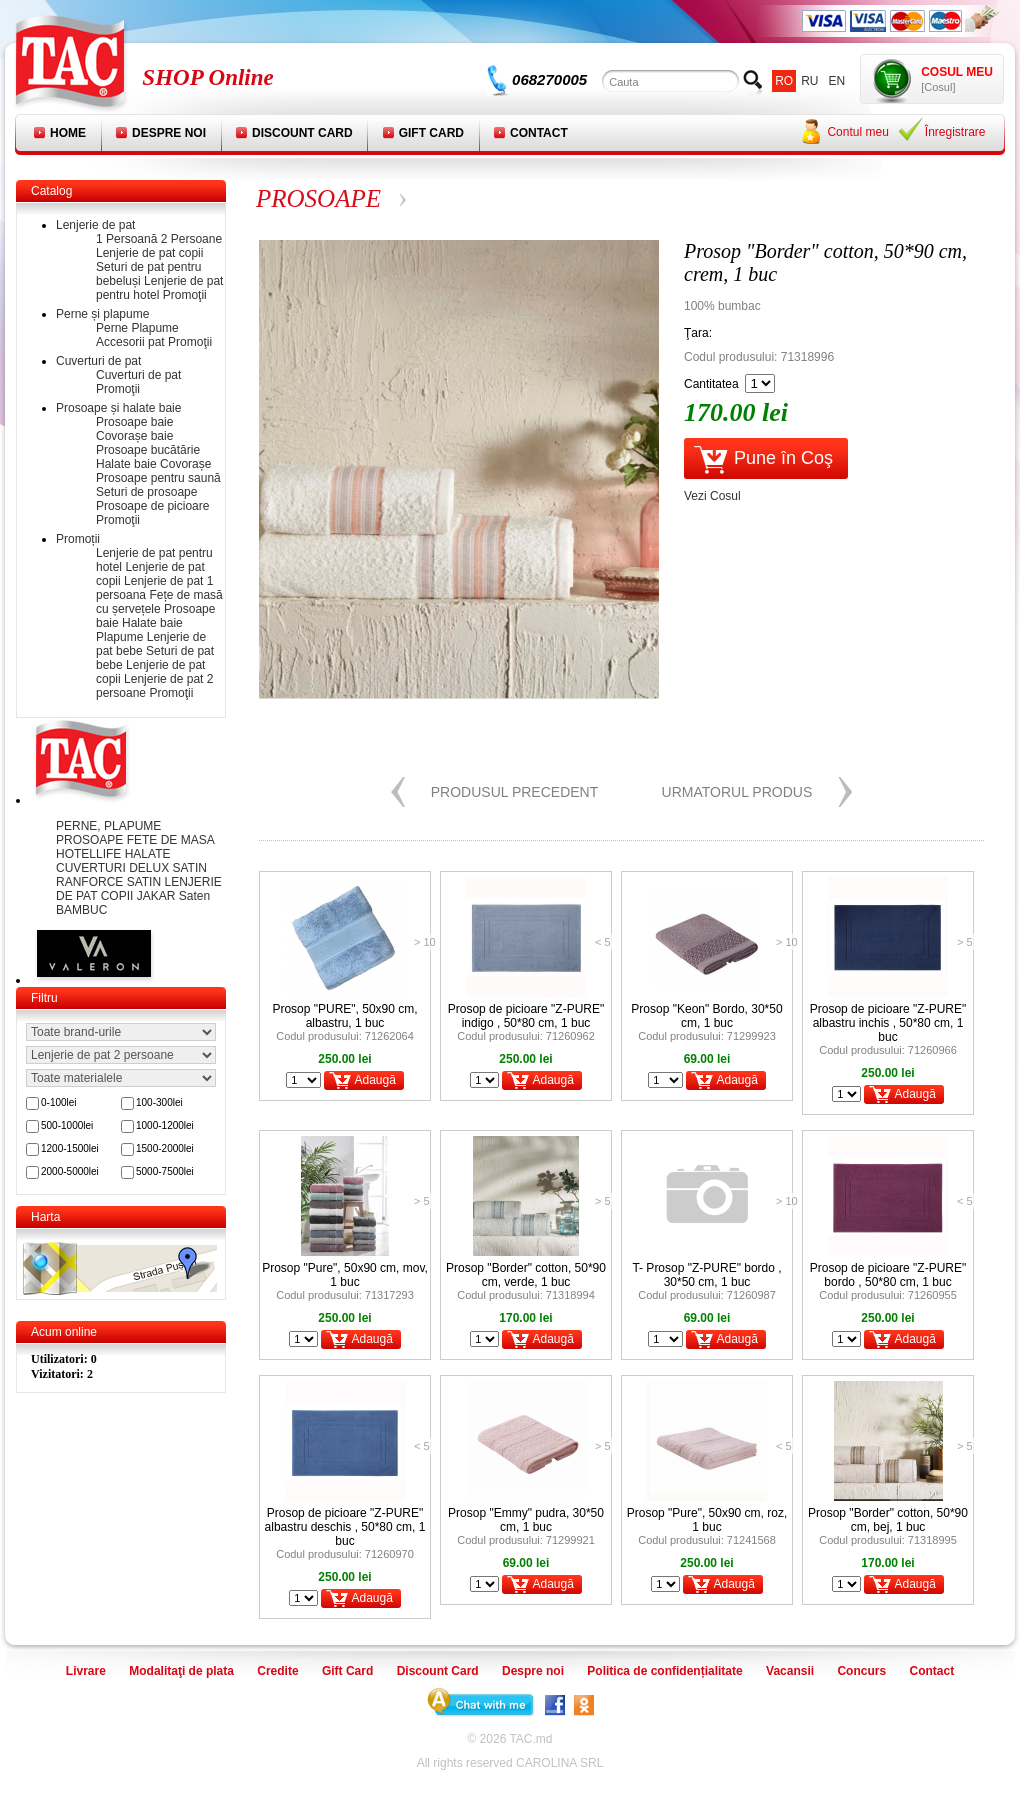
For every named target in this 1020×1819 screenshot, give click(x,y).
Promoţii (185, 295)
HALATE (148, 854)
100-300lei (159, 1102)
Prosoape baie (134, 422)
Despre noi (169, 133)
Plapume (154, 328)
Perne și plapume (102, 314)
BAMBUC (81, 910)
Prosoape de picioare (152, 506)
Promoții (78, 539)
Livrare (86, 1671)
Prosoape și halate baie (118, 408)
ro (784, 81)
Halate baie (126, 464)
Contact (539, 133)
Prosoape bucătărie (148, 450)
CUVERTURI (92, 868)
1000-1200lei (165, 1125)
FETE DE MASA (170, 840)
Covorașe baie (134, 436)
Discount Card (302, 133)
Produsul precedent (515, 792)
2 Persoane (191, 239)
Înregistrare (955, 132)
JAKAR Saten (173, 896)
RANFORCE (91, 882)
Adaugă (374, 1080)
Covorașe (185, 464)
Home (68, 133)
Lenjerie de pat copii (149, 253)
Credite (277, 1671)
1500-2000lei (165, 1148)
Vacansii (790, 1671)
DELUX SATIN (168, 868)
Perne (112, 328)
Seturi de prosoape (146, 492)
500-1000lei (67, 1125)
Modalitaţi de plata (181, 1671)
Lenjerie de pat (95, 225)
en (837, 81)
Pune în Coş (783, 458)
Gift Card (431, 133)
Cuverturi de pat (98, 361)
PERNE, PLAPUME (108, 826)
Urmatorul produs (737, 792)
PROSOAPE (91, 840)
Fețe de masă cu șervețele (159, 602)
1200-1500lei (70, 1148)
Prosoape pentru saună (158, 478)
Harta (45, 1217)
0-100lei (59, 1102)
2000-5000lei (70, 1171)
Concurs (861, 1671)
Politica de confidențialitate (664, 1671)
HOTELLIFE (90, 854)
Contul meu (857, 132)
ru (809, 81)
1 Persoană (126, 239)
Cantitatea (711, 384)
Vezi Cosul (712, 496)
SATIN (146, 882)
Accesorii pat (130, 342)
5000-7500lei (165, 1171)
